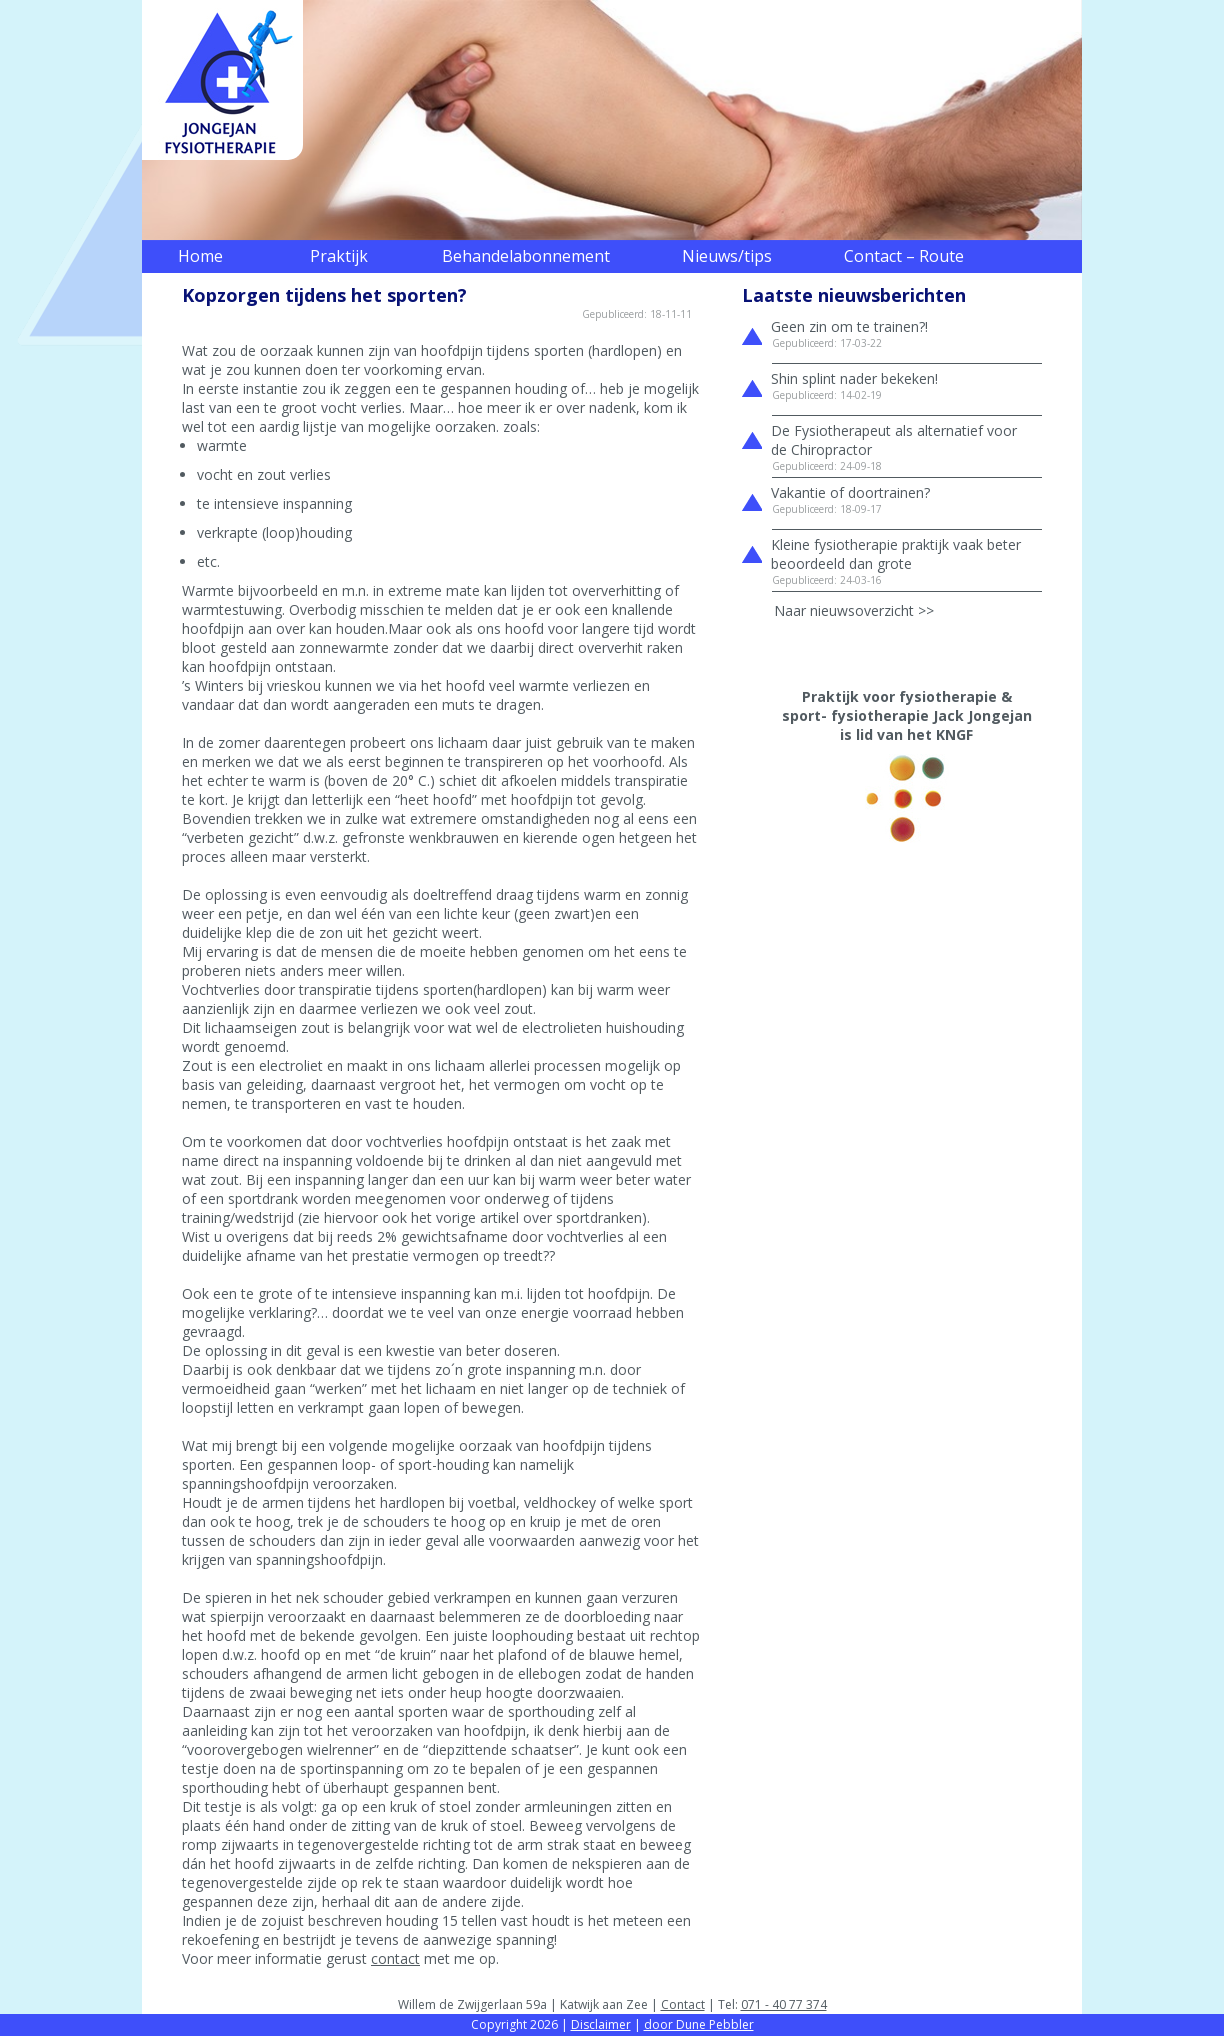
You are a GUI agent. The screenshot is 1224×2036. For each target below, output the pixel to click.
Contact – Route (904, 256)
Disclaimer (601, 2024)
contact (395, 1958)
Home (200, 256)
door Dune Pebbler (699, 2024)
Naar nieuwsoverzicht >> (854, 610)
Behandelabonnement (526, 256)
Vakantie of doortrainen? (850, 492)
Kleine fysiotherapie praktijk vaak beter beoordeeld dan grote (896, 554)
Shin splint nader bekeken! (854, 378)
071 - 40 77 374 (784, 2004)
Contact (683, 2004)
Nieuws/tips (727, 256)
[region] (612, 120)
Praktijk (339, 256)
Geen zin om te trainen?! (849, 326)
